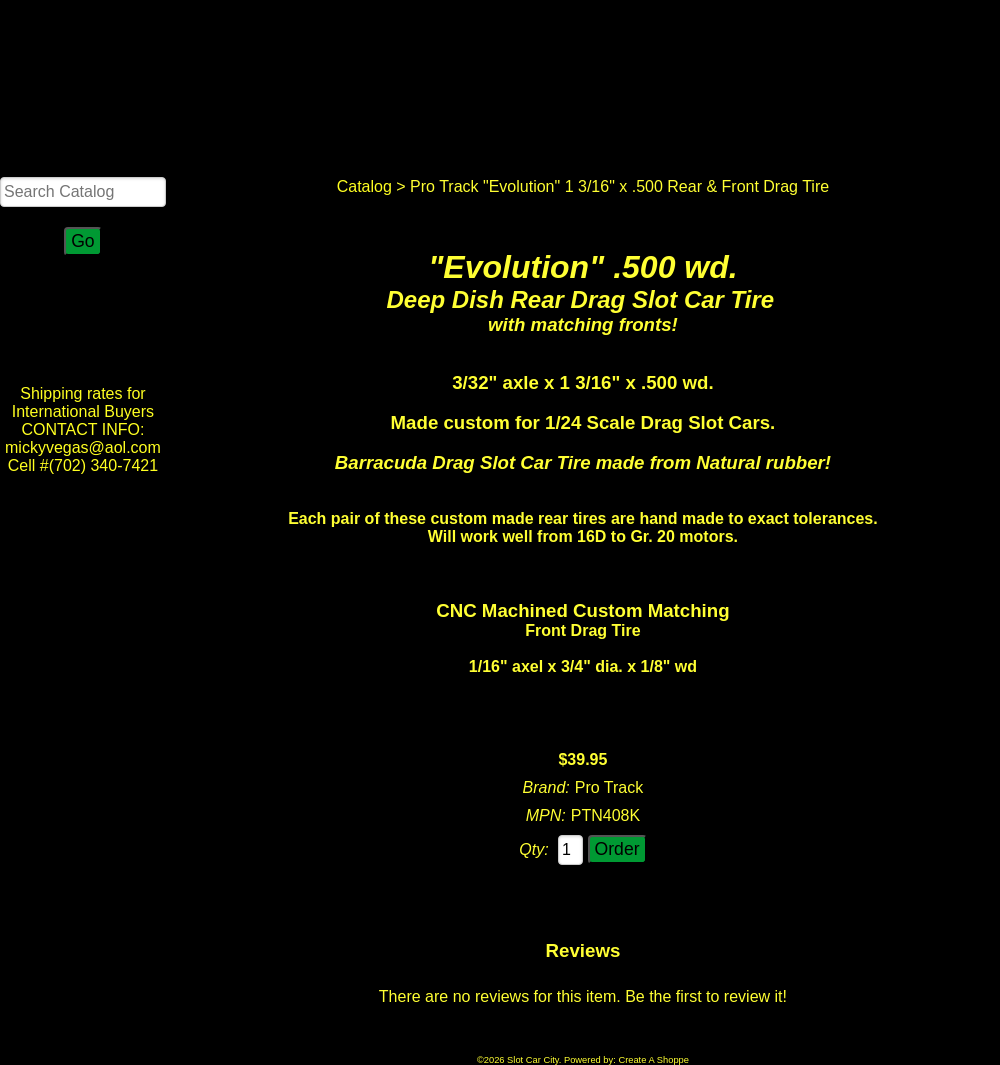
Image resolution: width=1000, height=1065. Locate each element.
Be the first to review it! (706, 996)
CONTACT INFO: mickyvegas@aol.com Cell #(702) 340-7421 (83, 447)
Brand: (546, 787)
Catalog (364, 186)
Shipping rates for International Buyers (83, 402)
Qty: (533, 849)
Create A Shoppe (653, 1060)
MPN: (546, 815)
